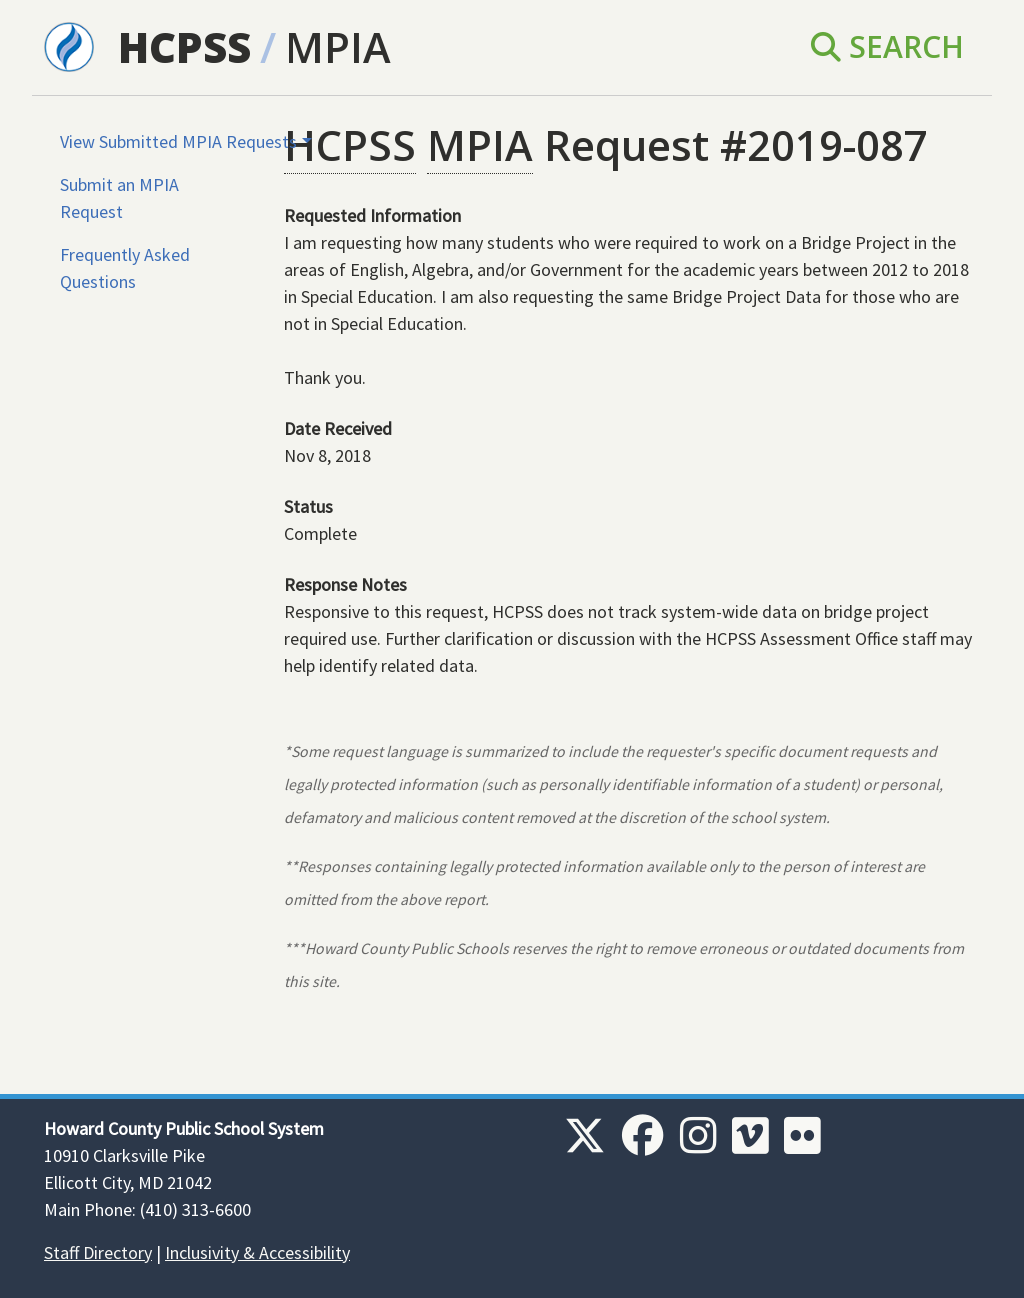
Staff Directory (98, 1252)
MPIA (338, 46)
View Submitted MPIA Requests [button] (178, 141)
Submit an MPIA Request (119, 198)
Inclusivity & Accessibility (257, 1252)
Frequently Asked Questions (125, 268)
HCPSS (184, 46)
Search (887, 46)
